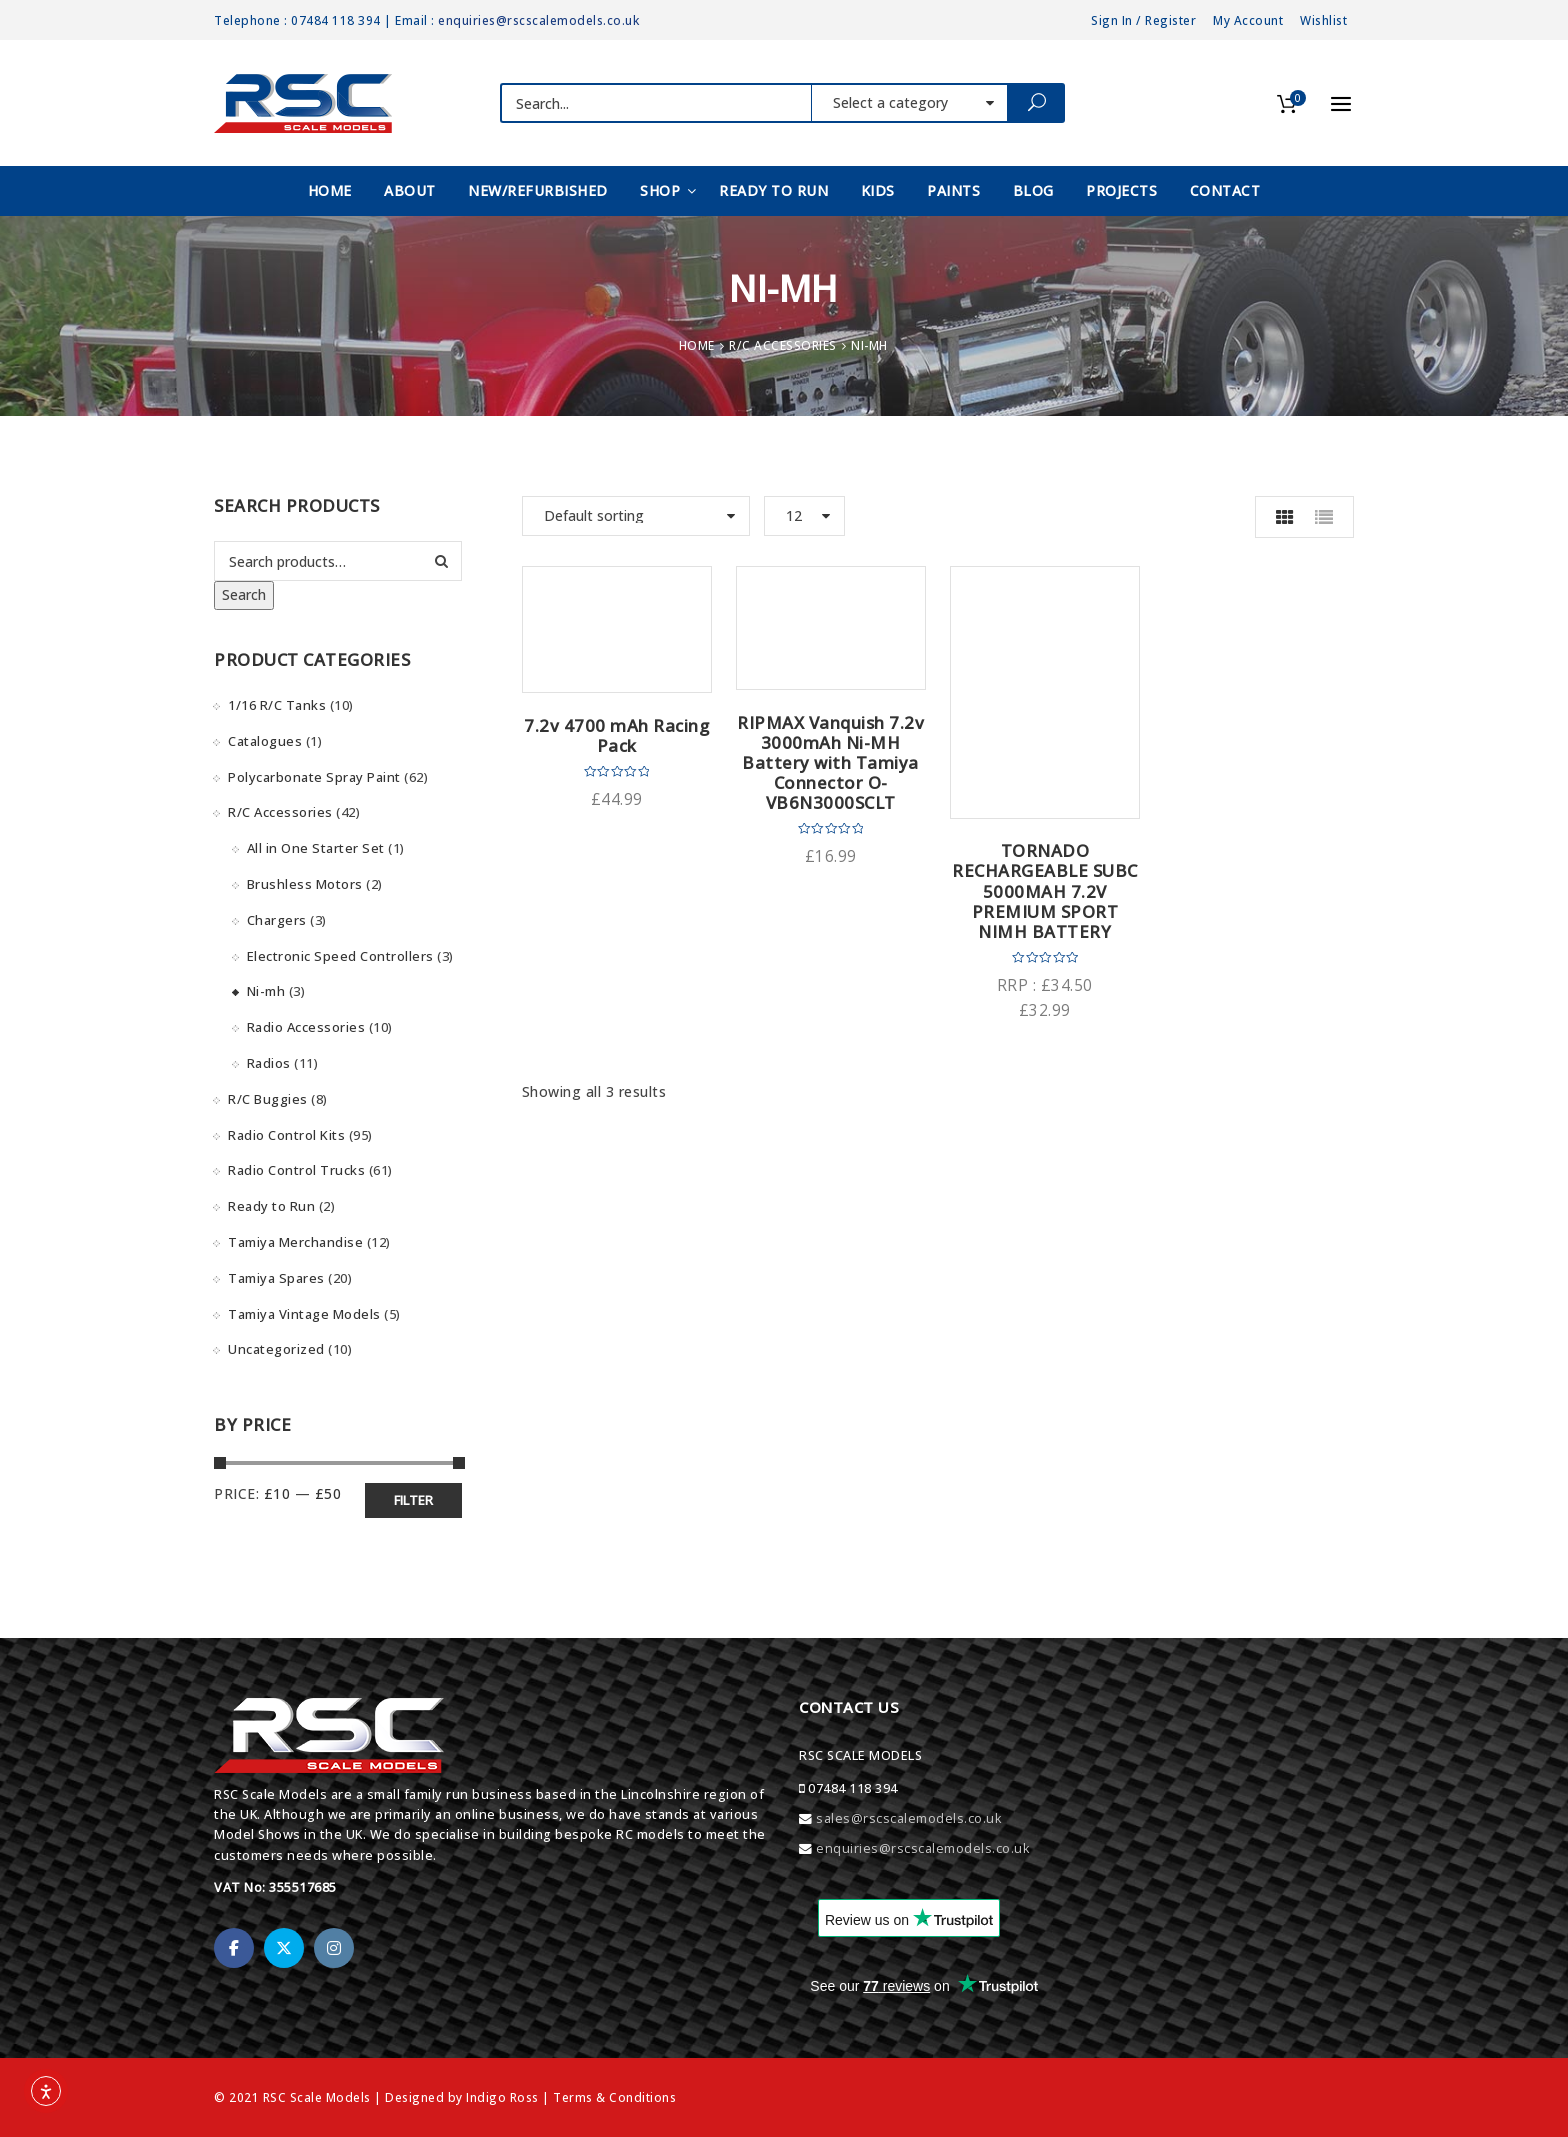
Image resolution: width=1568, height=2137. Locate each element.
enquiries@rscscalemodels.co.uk (538, 20)
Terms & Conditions (614, 2097)
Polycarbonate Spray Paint (314, 777)
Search (244, 594)
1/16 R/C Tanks (277, 705)
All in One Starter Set (316, 848)
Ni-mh (266, 991)
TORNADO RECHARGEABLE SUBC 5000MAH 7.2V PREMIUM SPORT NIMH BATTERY (1045, 891)
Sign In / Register (1143, 20)
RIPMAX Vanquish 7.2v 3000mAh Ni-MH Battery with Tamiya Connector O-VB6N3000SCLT (830, 763)
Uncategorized (276, 1349)
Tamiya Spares (276, 1278)
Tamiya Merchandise (295, 1242)
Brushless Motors (305, 884)
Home (697, 345)
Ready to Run (271, 1206)
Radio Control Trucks (296, 1170)
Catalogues (265, 741)
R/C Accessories (783, 345)
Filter (413, 1500)
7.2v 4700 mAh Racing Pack (616, 735)
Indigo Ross (502, 2097)
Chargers (277, 920)
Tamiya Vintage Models (304, 1314)
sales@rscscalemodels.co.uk (908, 1818)
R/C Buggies (268, 1099)
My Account (1248, 20)
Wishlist (1323, 20)
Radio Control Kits (286, 1135)
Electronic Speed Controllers (340, 956)
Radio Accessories (306, 1027)
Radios (269, 1063)
